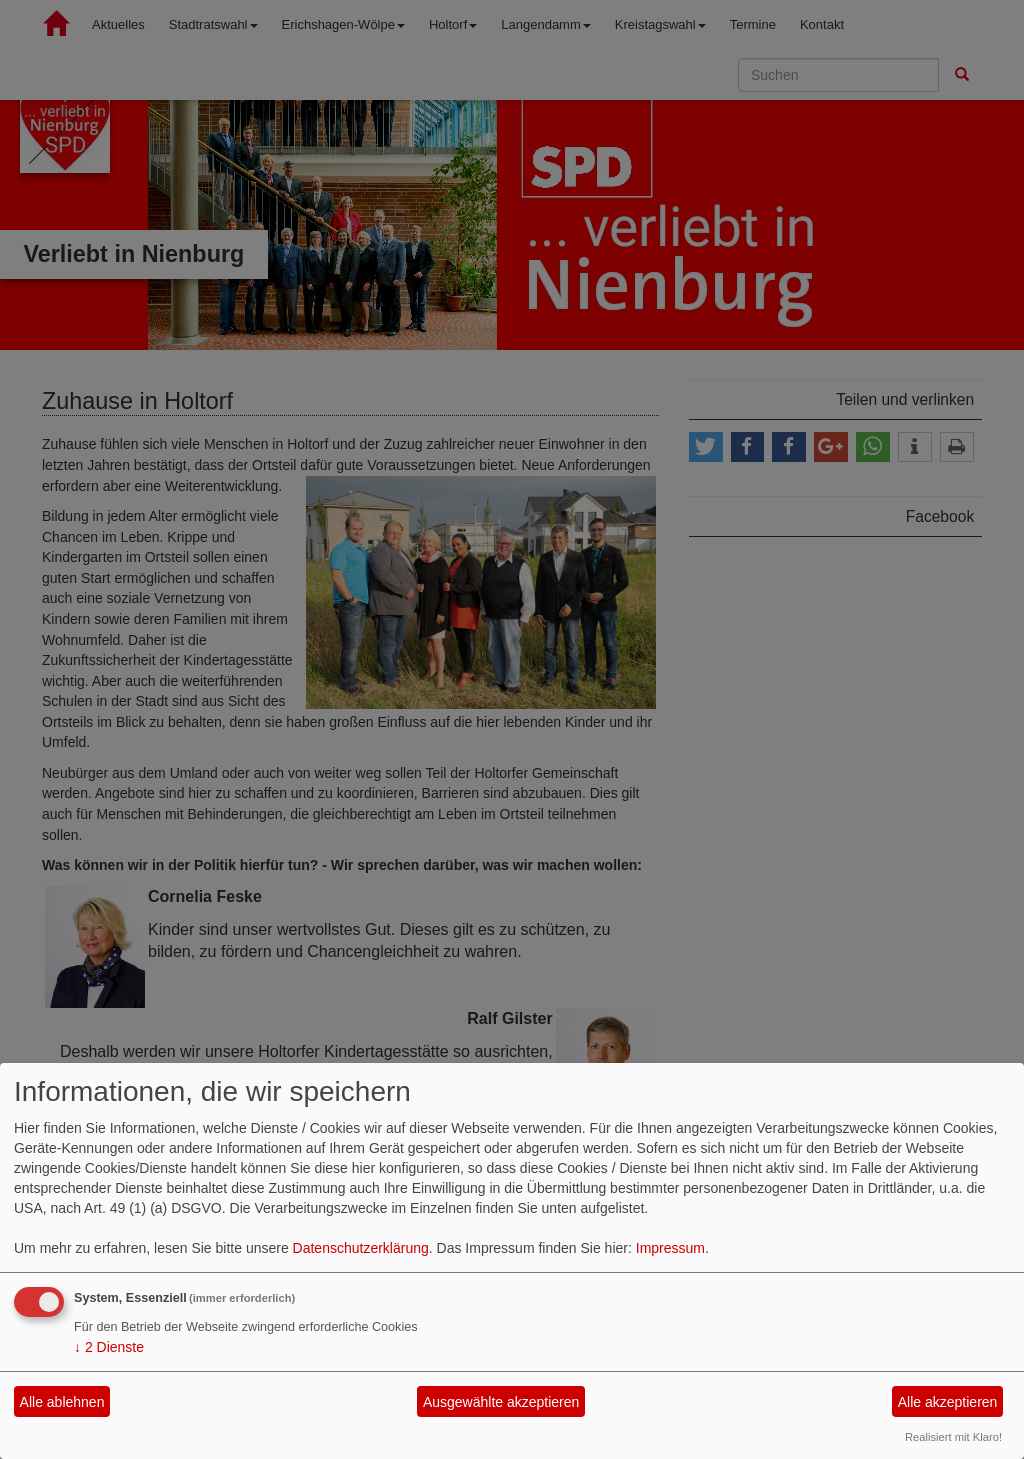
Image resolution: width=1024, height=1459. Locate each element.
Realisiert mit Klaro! (953, 1437)
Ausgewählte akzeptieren (501, 1402)
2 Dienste (109, 1347)
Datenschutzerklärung (361, 1248)
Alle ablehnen (62, 1402)
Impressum (670, 1248)
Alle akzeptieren (948, 1402)
